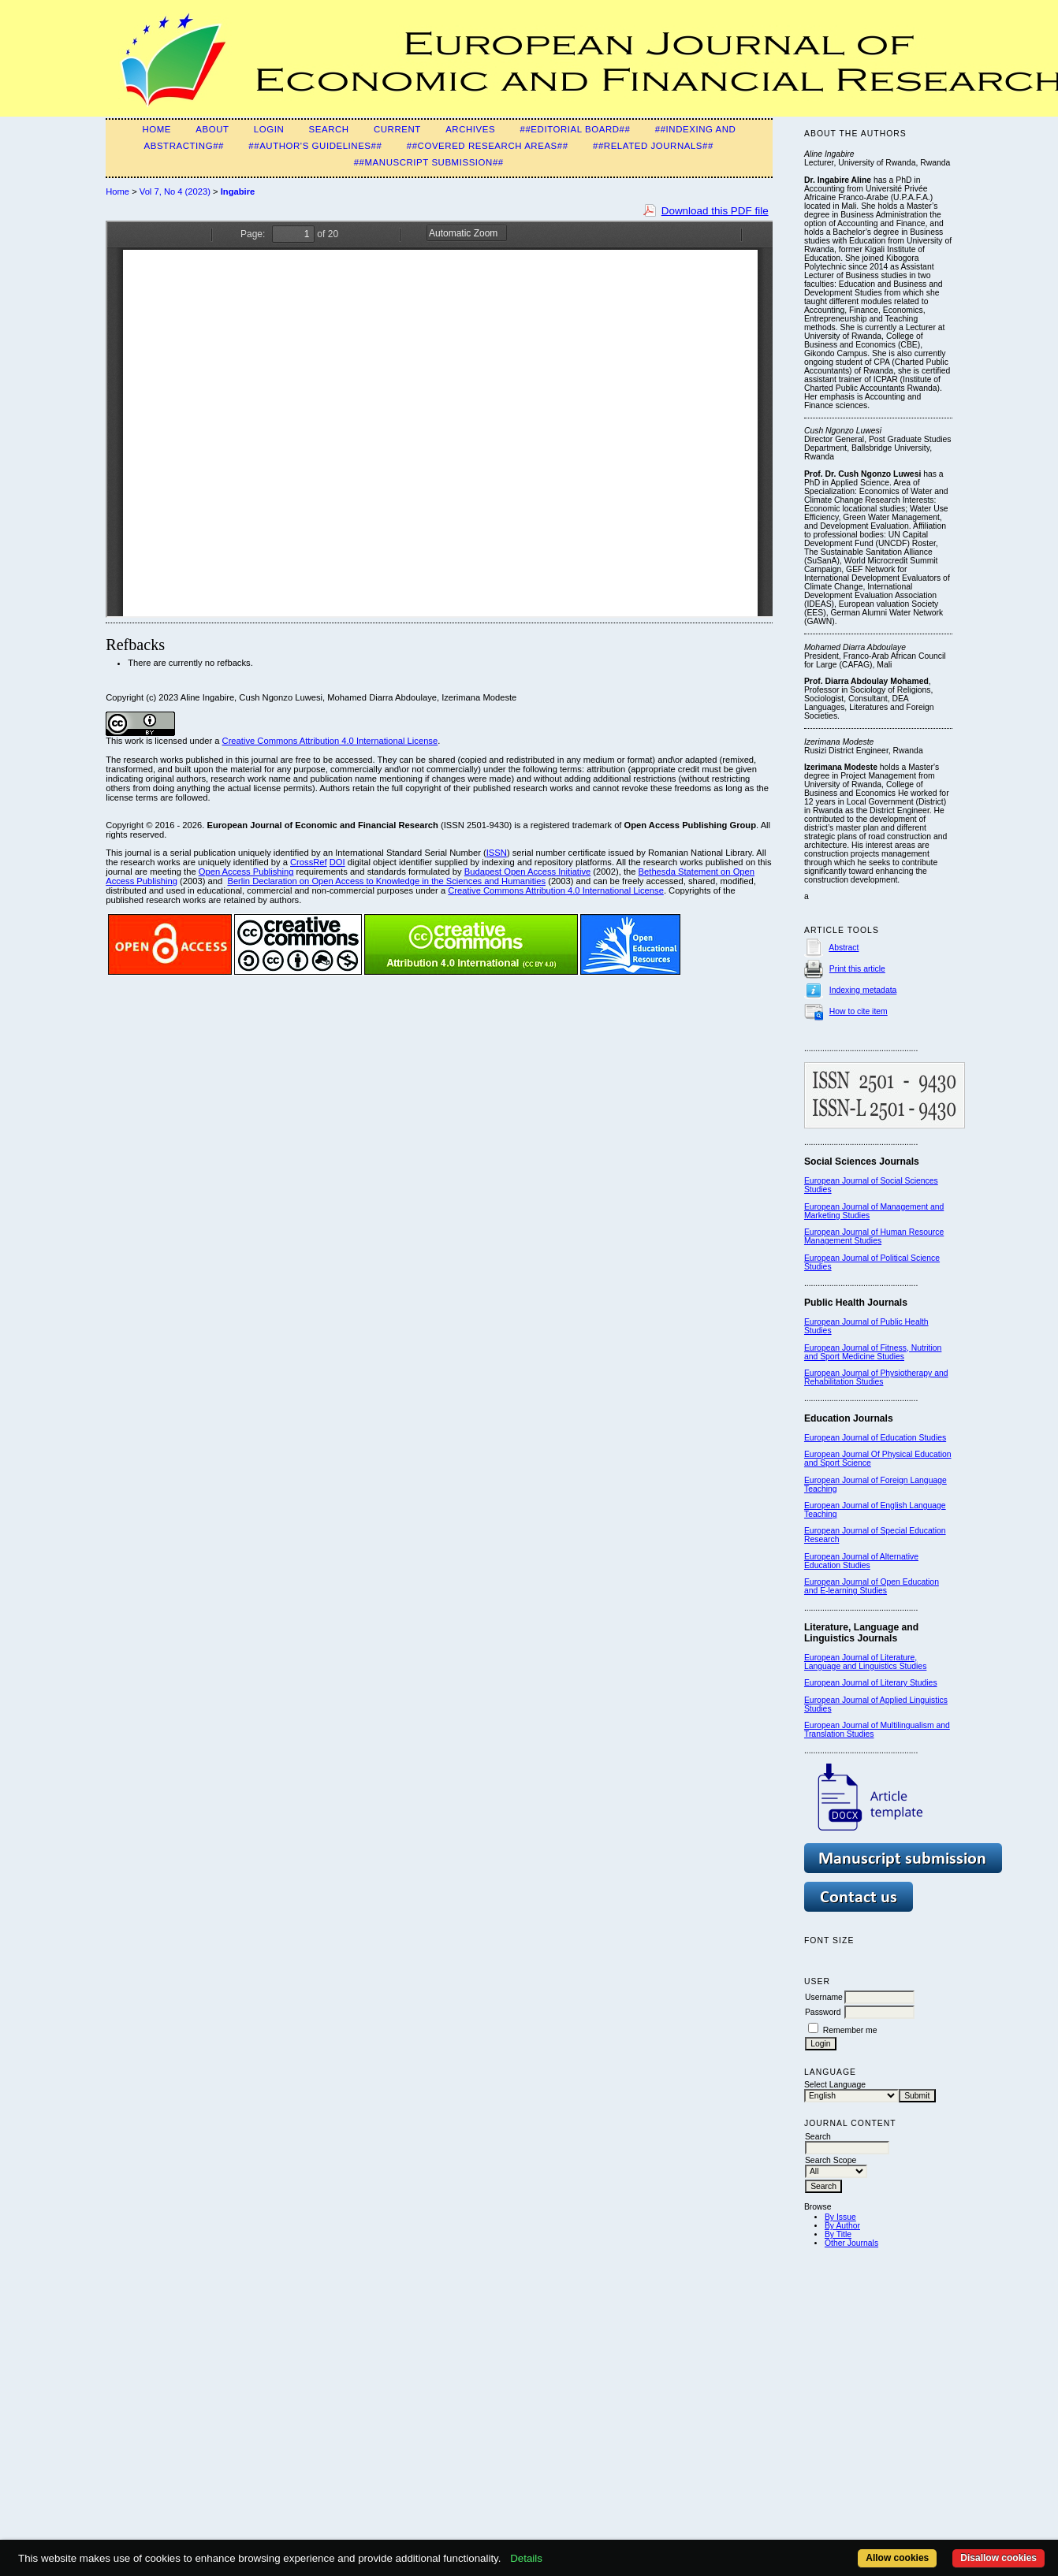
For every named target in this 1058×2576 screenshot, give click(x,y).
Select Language (835, 2084)
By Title (838, 2234)
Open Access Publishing (246, 871)
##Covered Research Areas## (487, 146)
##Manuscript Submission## (429, 162)
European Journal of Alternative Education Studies (861, 1561)
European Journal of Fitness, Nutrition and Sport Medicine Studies (872, 1352)
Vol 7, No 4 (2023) (175, 191)
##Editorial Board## (575, 129)
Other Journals (851, 2243)
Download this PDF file (715, 211)
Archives (470, 129)
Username (824, 1997)
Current (397, 129)
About (212, 129)
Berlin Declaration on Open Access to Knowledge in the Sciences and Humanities (386, 881)
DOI (337, 862)
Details (526, 2558)
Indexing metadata (863, 990)
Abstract (844, 947)
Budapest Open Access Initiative (527, 871)
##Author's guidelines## (315, 146)
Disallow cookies (998, 2557)
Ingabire (238, 191)
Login (269, 129)
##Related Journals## (653, 146)
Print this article (857, 969)
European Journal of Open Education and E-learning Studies (871, 1586)
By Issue (840, 2217)
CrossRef (308, 862)
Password (823, 2012)
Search (329, 129)
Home (156, 129)
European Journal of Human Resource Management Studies (874, 1236)
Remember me (850, 2030)
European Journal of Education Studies (875, 1437)
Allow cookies (897, 2557)
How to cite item (858, 1011)
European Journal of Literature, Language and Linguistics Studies (865, 1662)
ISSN (496, 852)
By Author (842, 2225)
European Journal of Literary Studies (870, 1682)
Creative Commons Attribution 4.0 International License (330, 740)
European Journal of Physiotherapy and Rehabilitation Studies (876, 1377)
